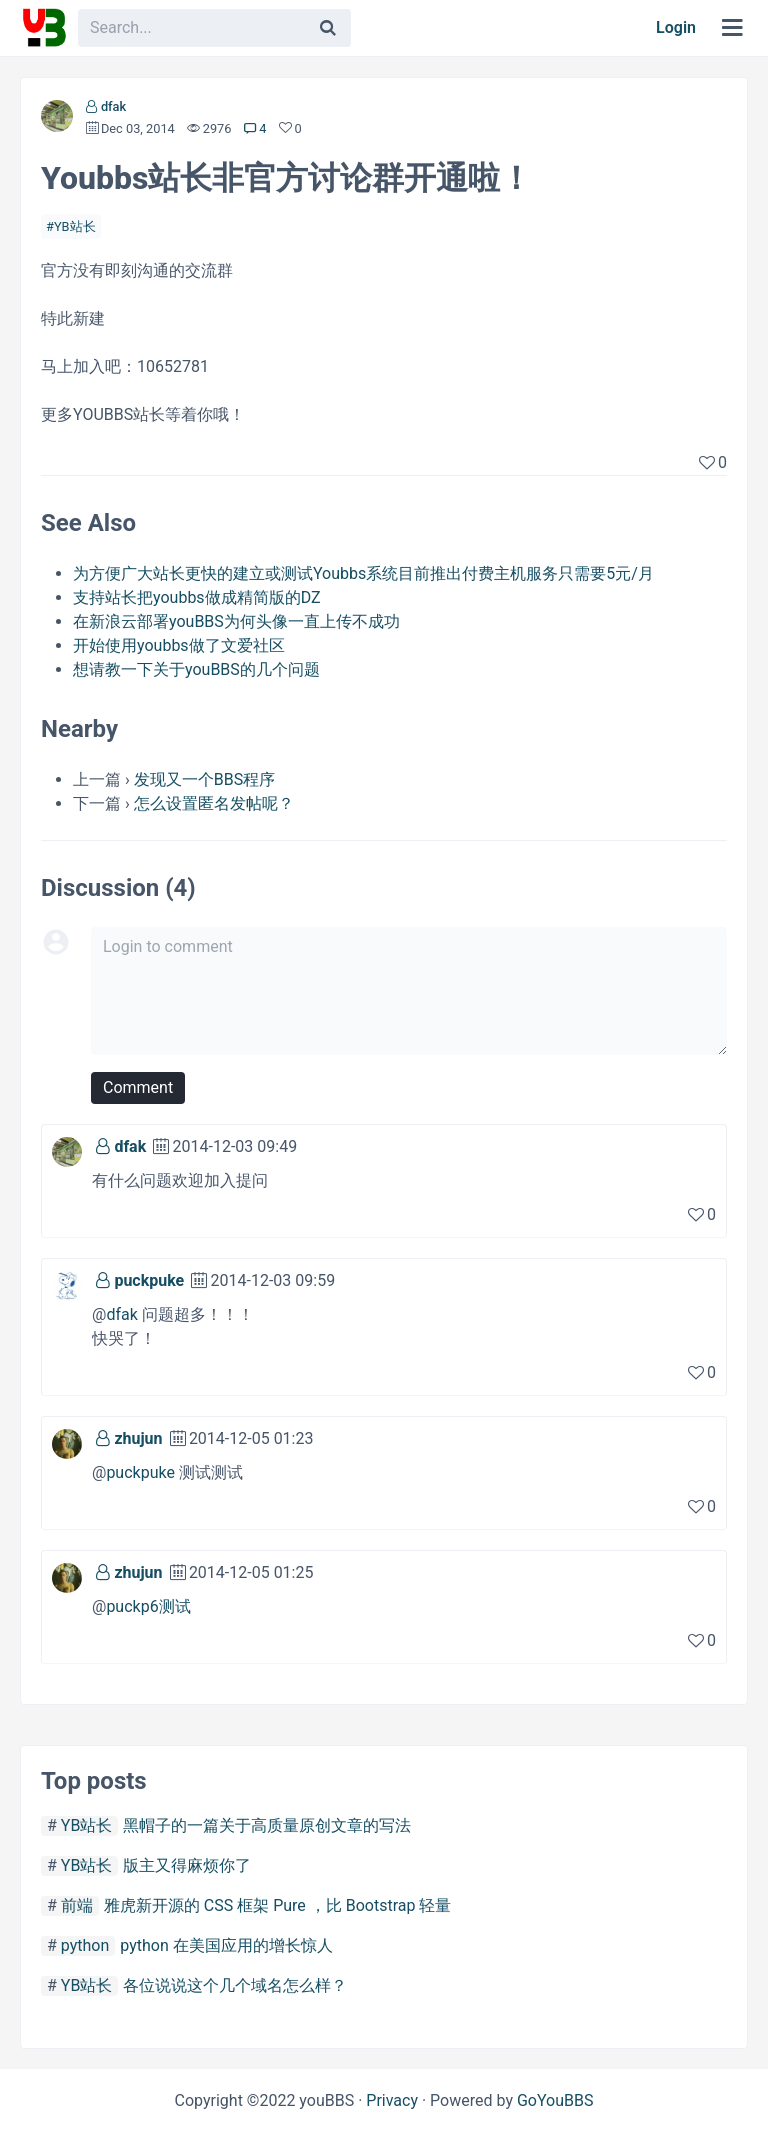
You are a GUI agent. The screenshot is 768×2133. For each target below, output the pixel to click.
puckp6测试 (148, 1606)
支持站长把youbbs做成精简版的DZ (197, 597)
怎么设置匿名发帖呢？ (214, 803)
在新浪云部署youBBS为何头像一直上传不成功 (236, 621)
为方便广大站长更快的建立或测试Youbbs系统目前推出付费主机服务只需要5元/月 (363, 573)
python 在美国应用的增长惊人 (226, 1945)
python (85, 1945)
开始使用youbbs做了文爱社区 (179, 645)
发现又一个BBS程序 (204, 779)
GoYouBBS (555, 2100)
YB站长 (75, 226)
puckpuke (149, 1280)
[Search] (328, 28)
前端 (77, 1905)
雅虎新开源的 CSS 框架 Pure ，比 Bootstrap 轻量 (278, 1905)
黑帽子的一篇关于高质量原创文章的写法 (267, 1825)
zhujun (138, 1438)
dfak (113, 106)
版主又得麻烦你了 (187, 1865)
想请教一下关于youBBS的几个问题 (196, 669)
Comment (138, 1087)
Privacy (392, 2100)
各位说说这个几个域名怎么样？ (235, 1985)
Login (676, 27)
